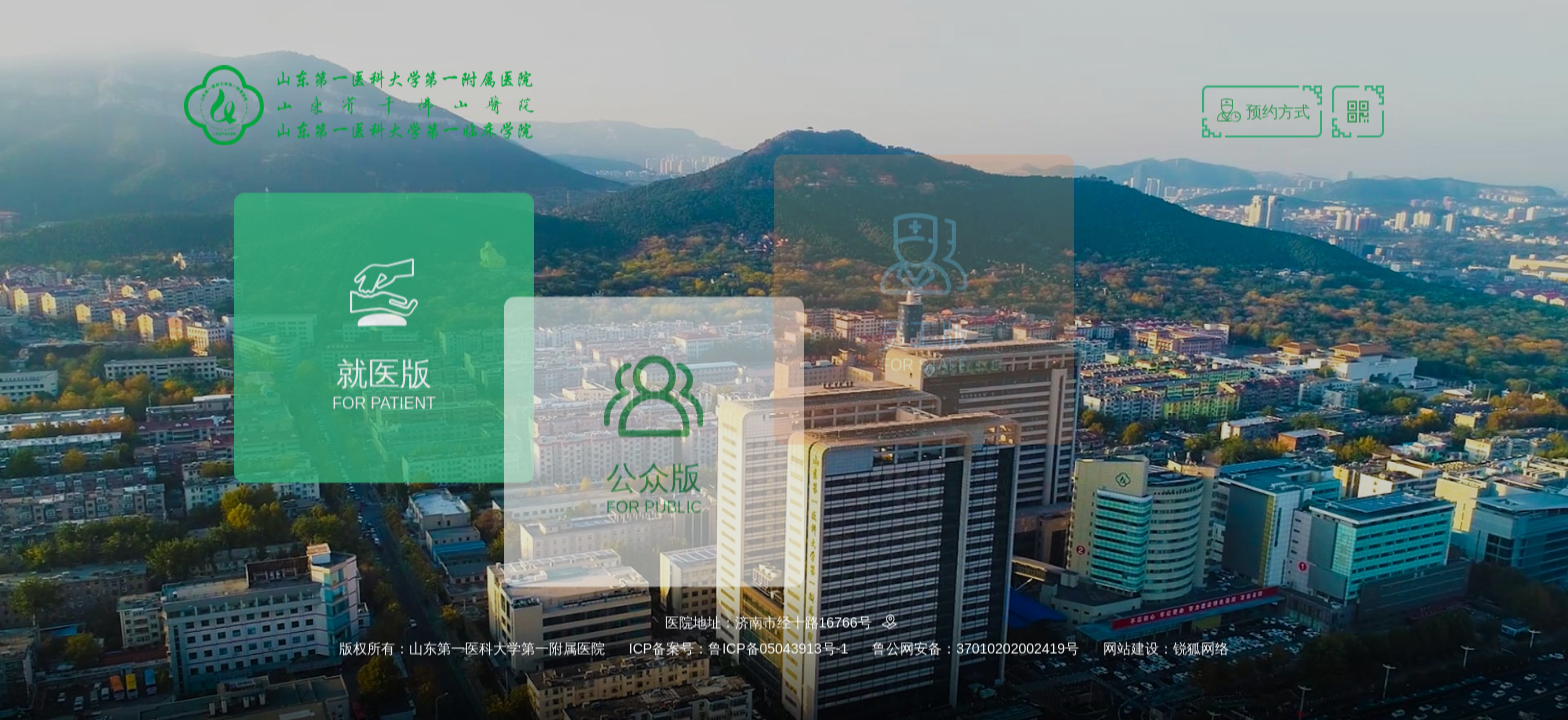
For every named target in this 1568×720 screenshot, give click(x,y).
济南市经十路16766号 (819, 623)
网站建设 (1131, 649)
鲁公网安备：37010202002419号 (975, 649)
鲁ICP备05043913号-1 (778, 649)
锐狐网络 (1201, 649)
